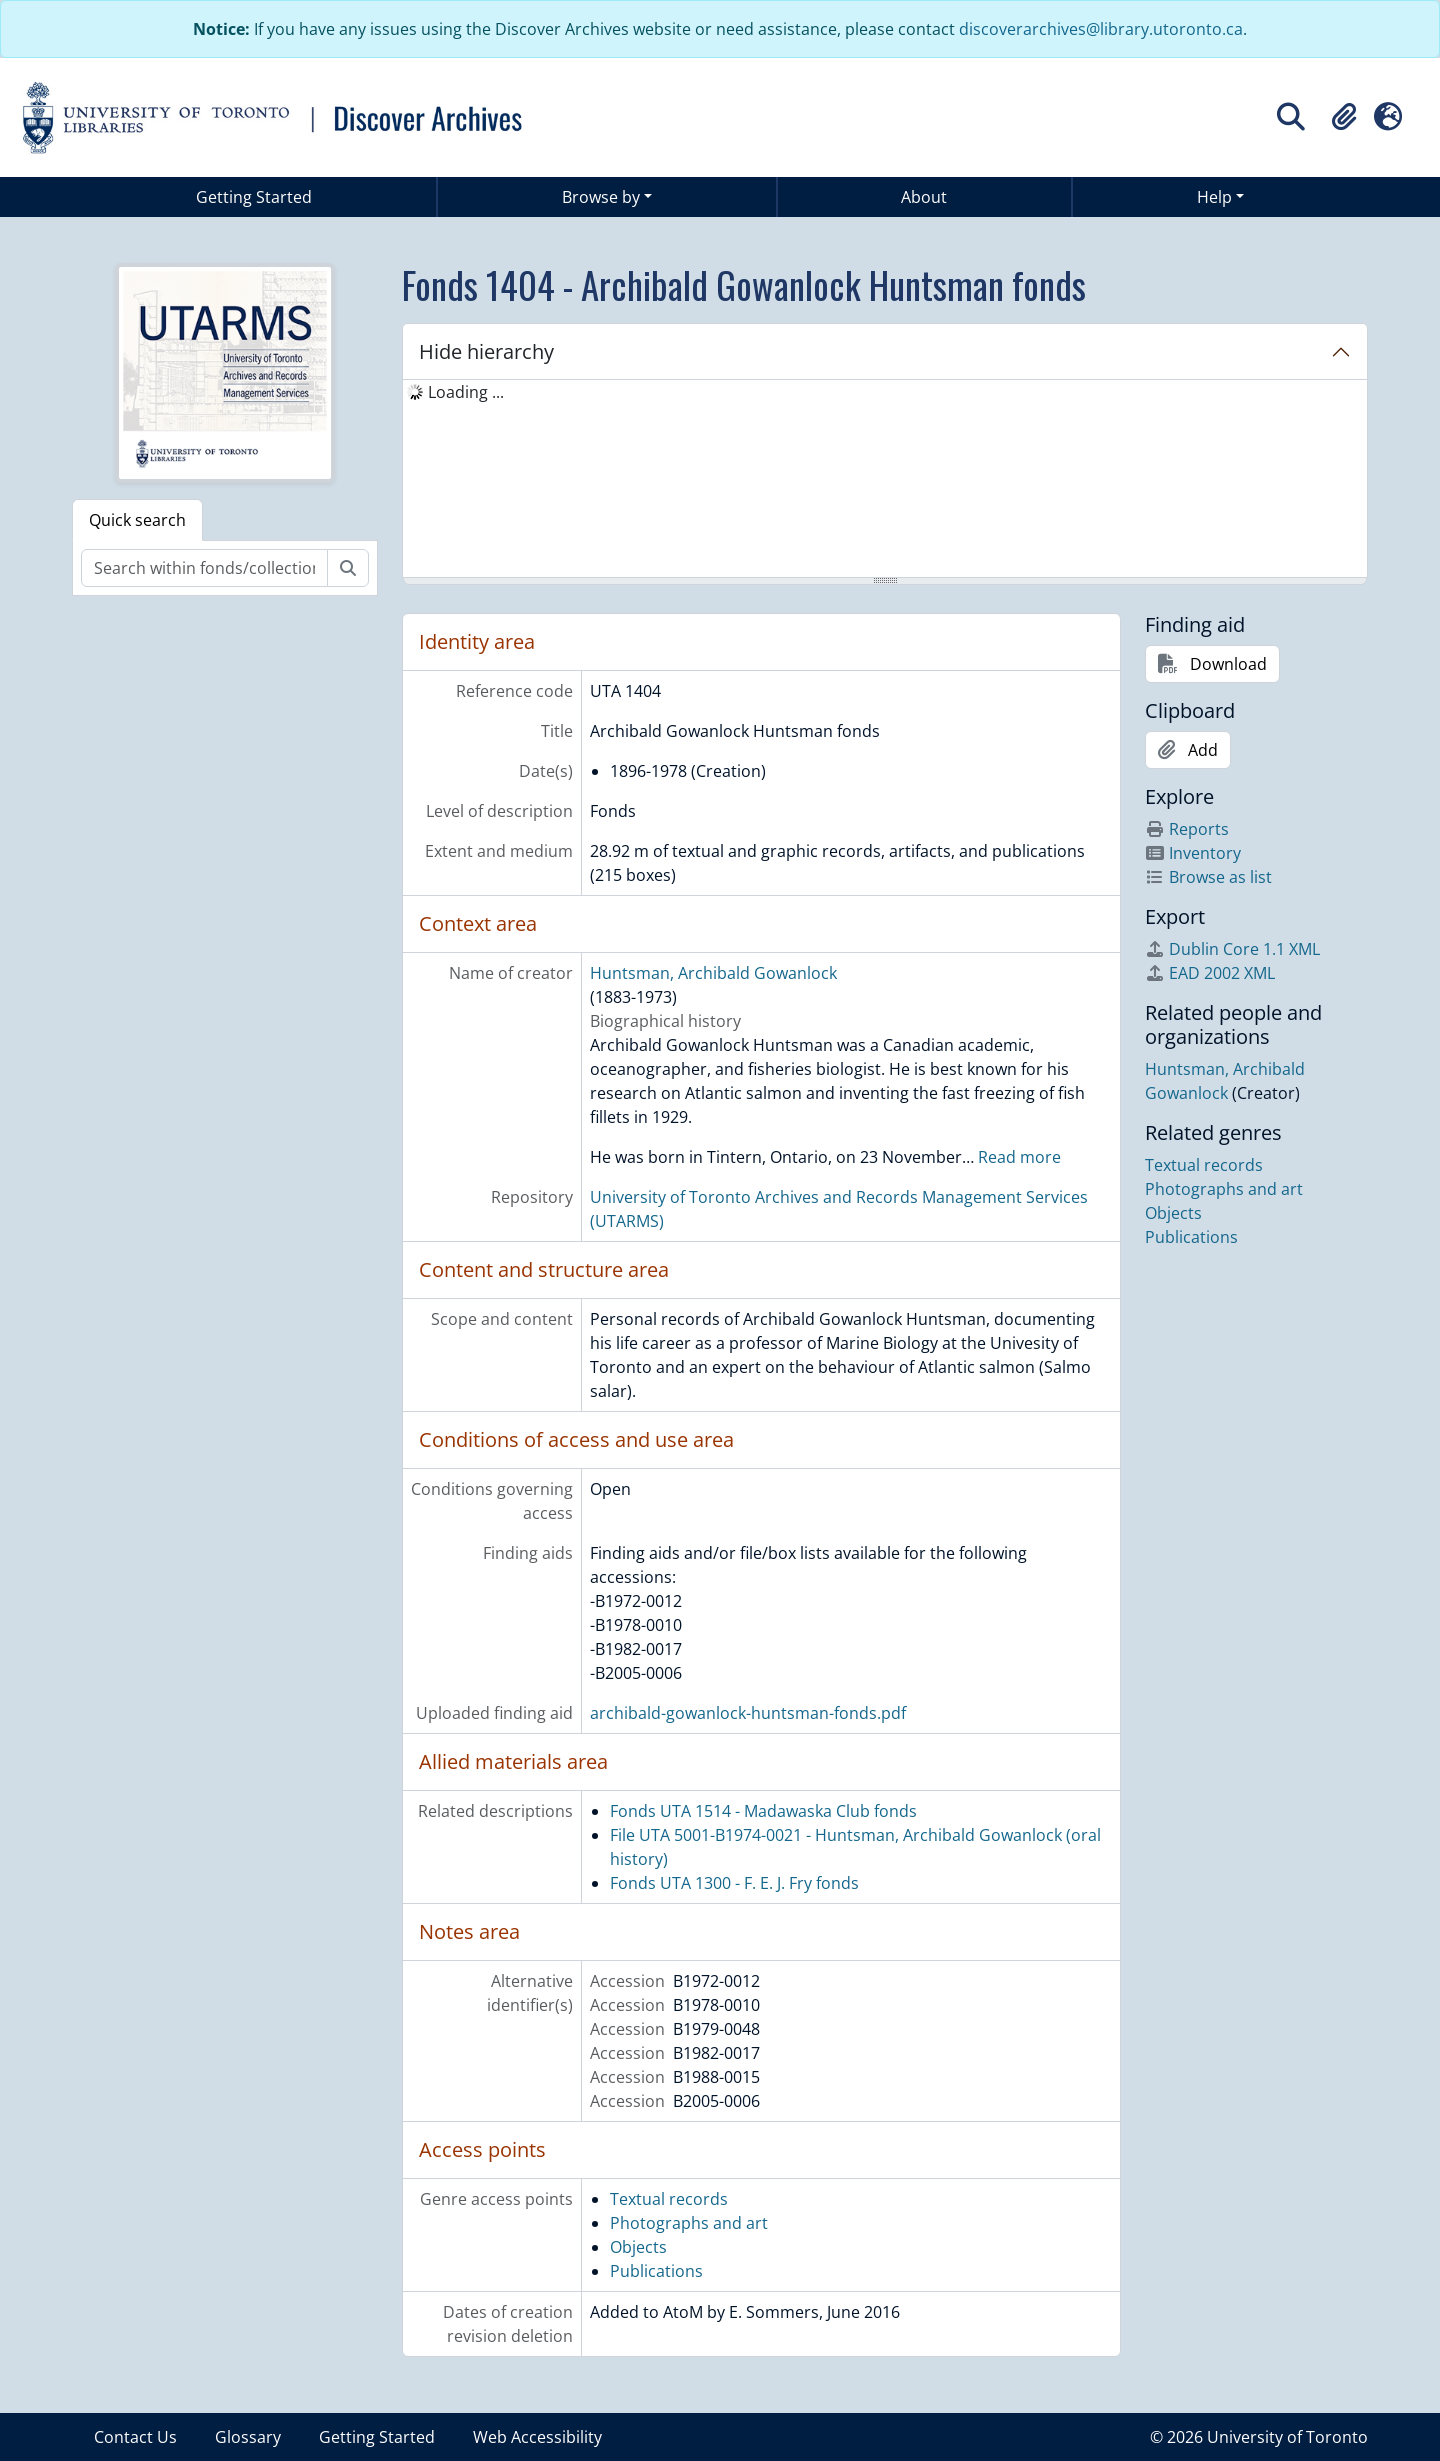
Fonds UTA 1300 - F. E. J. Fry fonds (734, 1883)
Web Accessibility (537, 2437)
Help (1214, 197)
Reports (1187, 829)
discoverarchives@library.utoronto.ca (1101, 29)
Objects (638, 2247)
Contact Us (135, 2437)
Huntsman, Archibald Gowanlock (713, 973)
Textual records (669, 2199)
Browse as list (1208, 877)
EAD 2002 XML (1210, 973)
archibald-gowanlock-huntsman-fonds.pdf (748, 1713)
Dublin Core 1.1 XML (1232, 949)
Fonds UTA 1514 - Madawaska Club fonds (763, 1811)
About (924, 197)
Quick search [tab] (137, 520)
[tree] (885, 480)
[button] (1344, 117)
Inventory (1193, 853)
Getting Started (254, 197)
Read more (1019, 1157)
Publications (656, 2271)
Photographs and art (689, 2223)
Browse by (601, 197)
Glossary (248, 2437)
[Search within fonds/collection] (204, 568)
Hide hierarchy (486, 351)
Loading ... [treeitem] (466, 392)
